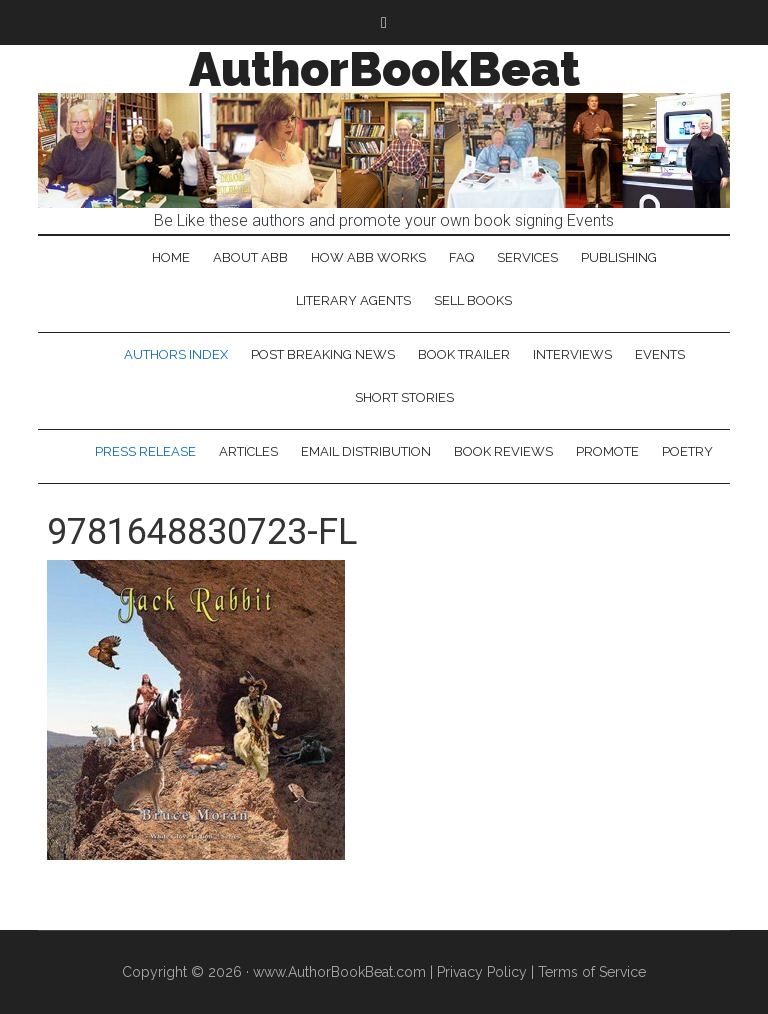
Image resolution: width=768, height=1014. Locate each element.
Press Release (145, 451)
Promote (607, 451)
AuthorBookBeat (384, 69)
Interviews (572, 354)
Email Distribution (366, 451)
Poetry (687, 451)
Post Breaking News (323, 354)
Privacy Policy (482, 972)
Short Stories (404, 397)
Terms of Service (592, 972)
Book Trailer (464, 354)
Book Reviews (503, 451)
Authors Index (176, 354)
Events (660, 354)
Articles (248, 451)
